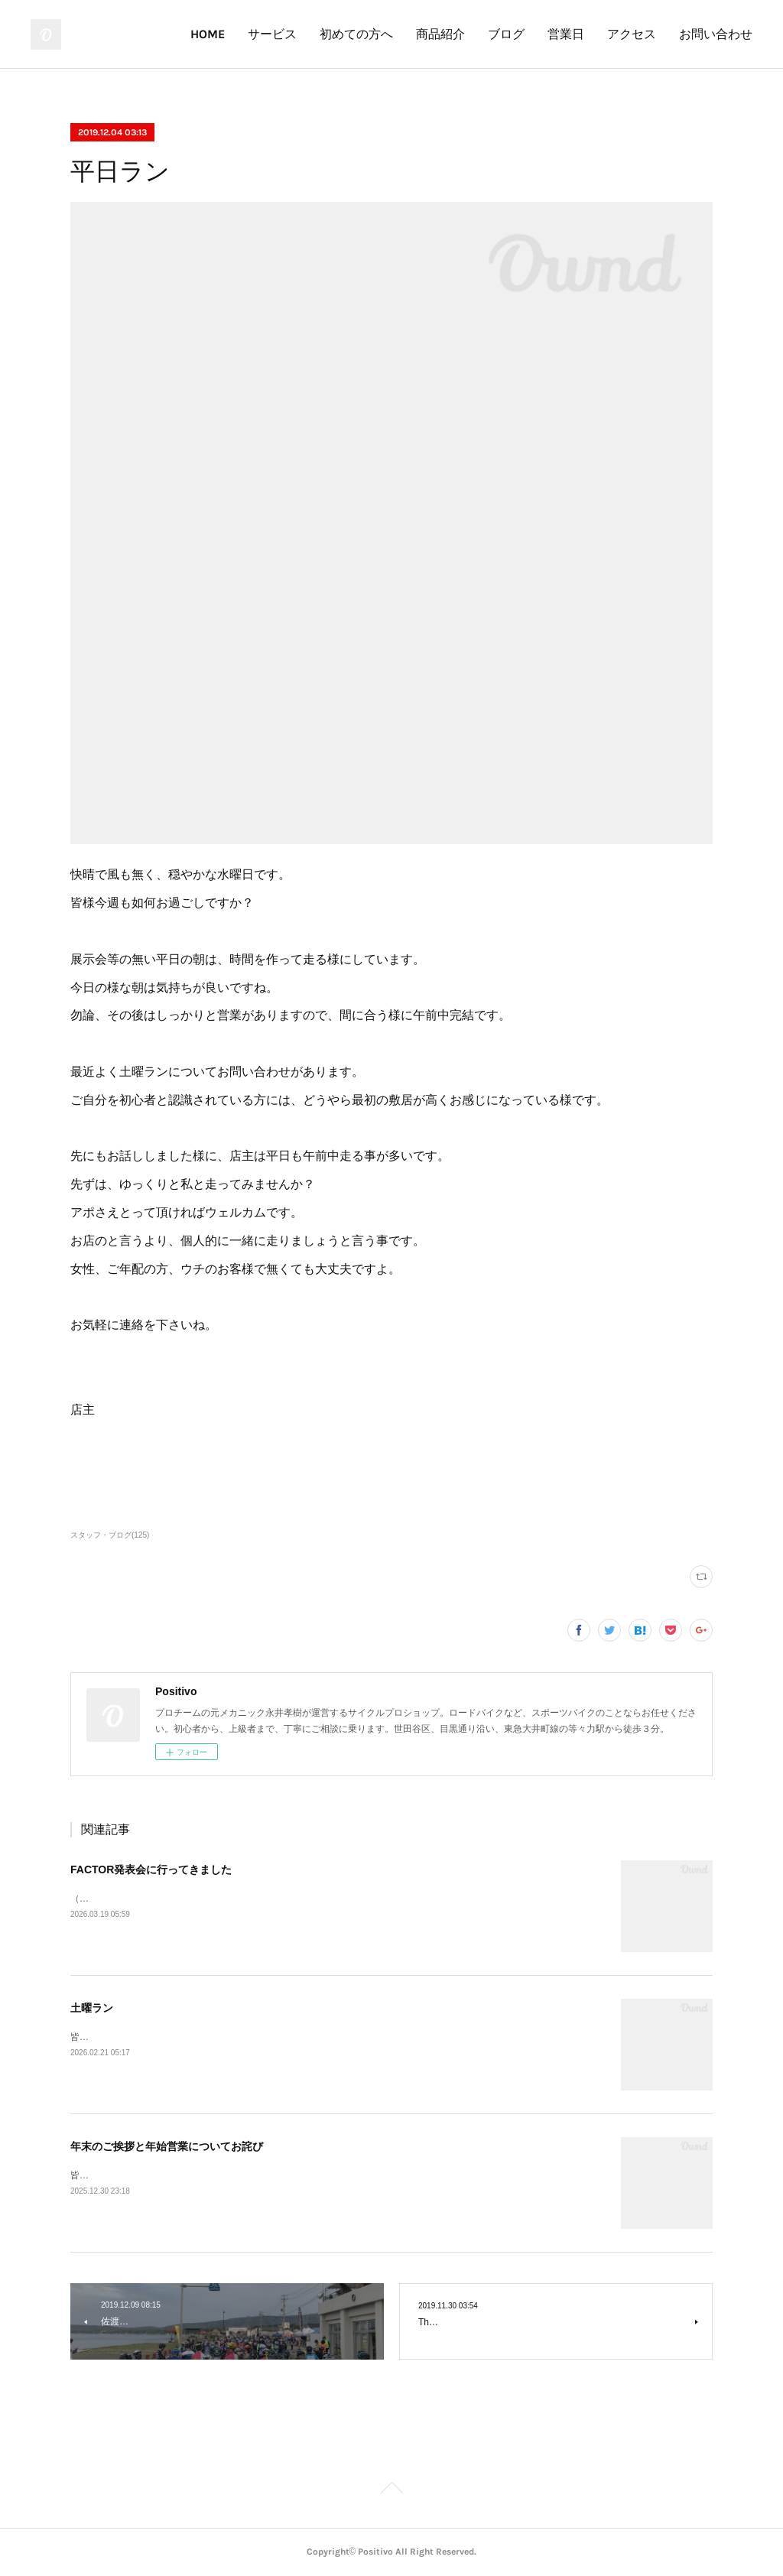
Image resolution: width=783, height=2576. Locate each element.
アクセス (631, 34)
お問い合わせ (715, 34)
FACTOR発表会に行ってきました (151, 1869)
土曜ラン (91, 2008)
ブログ (506, 34)
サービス (272, 34)
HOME (207, 34)
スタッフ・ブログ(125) (109, 1535)
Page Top (391, 2490)
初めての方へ (356, 34)
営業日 (565, 34)
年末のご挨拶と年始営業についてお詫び (166, 2146)
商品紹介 (440, 34)
